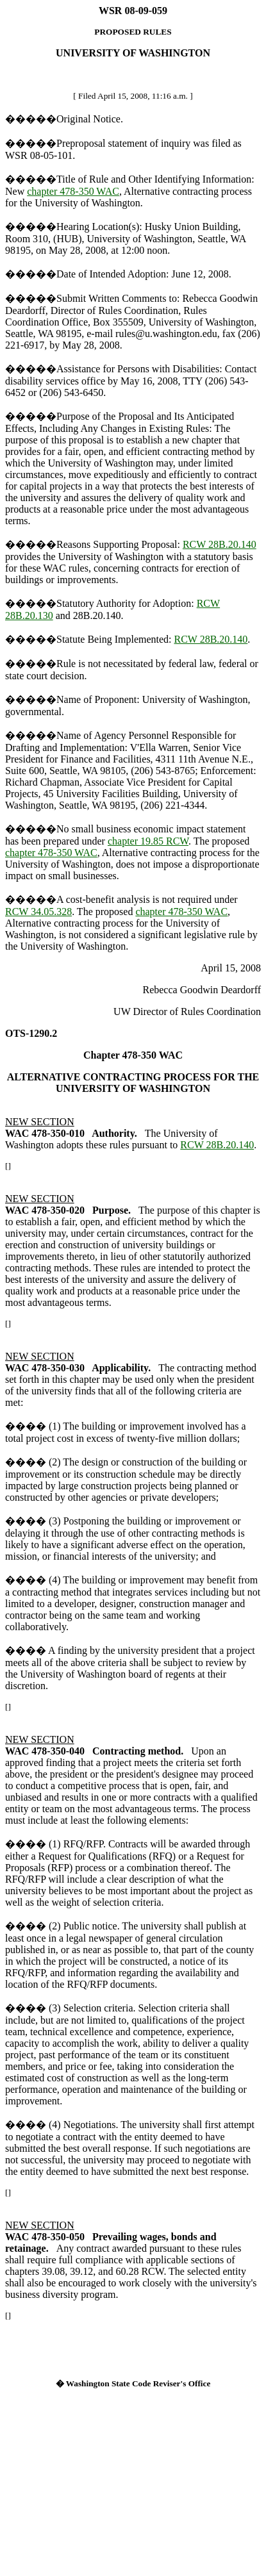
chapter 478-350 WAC (73, 191)
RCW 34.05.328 (38, 911)
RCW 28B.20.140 (219, 544)
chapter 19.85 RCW (148, 841)
